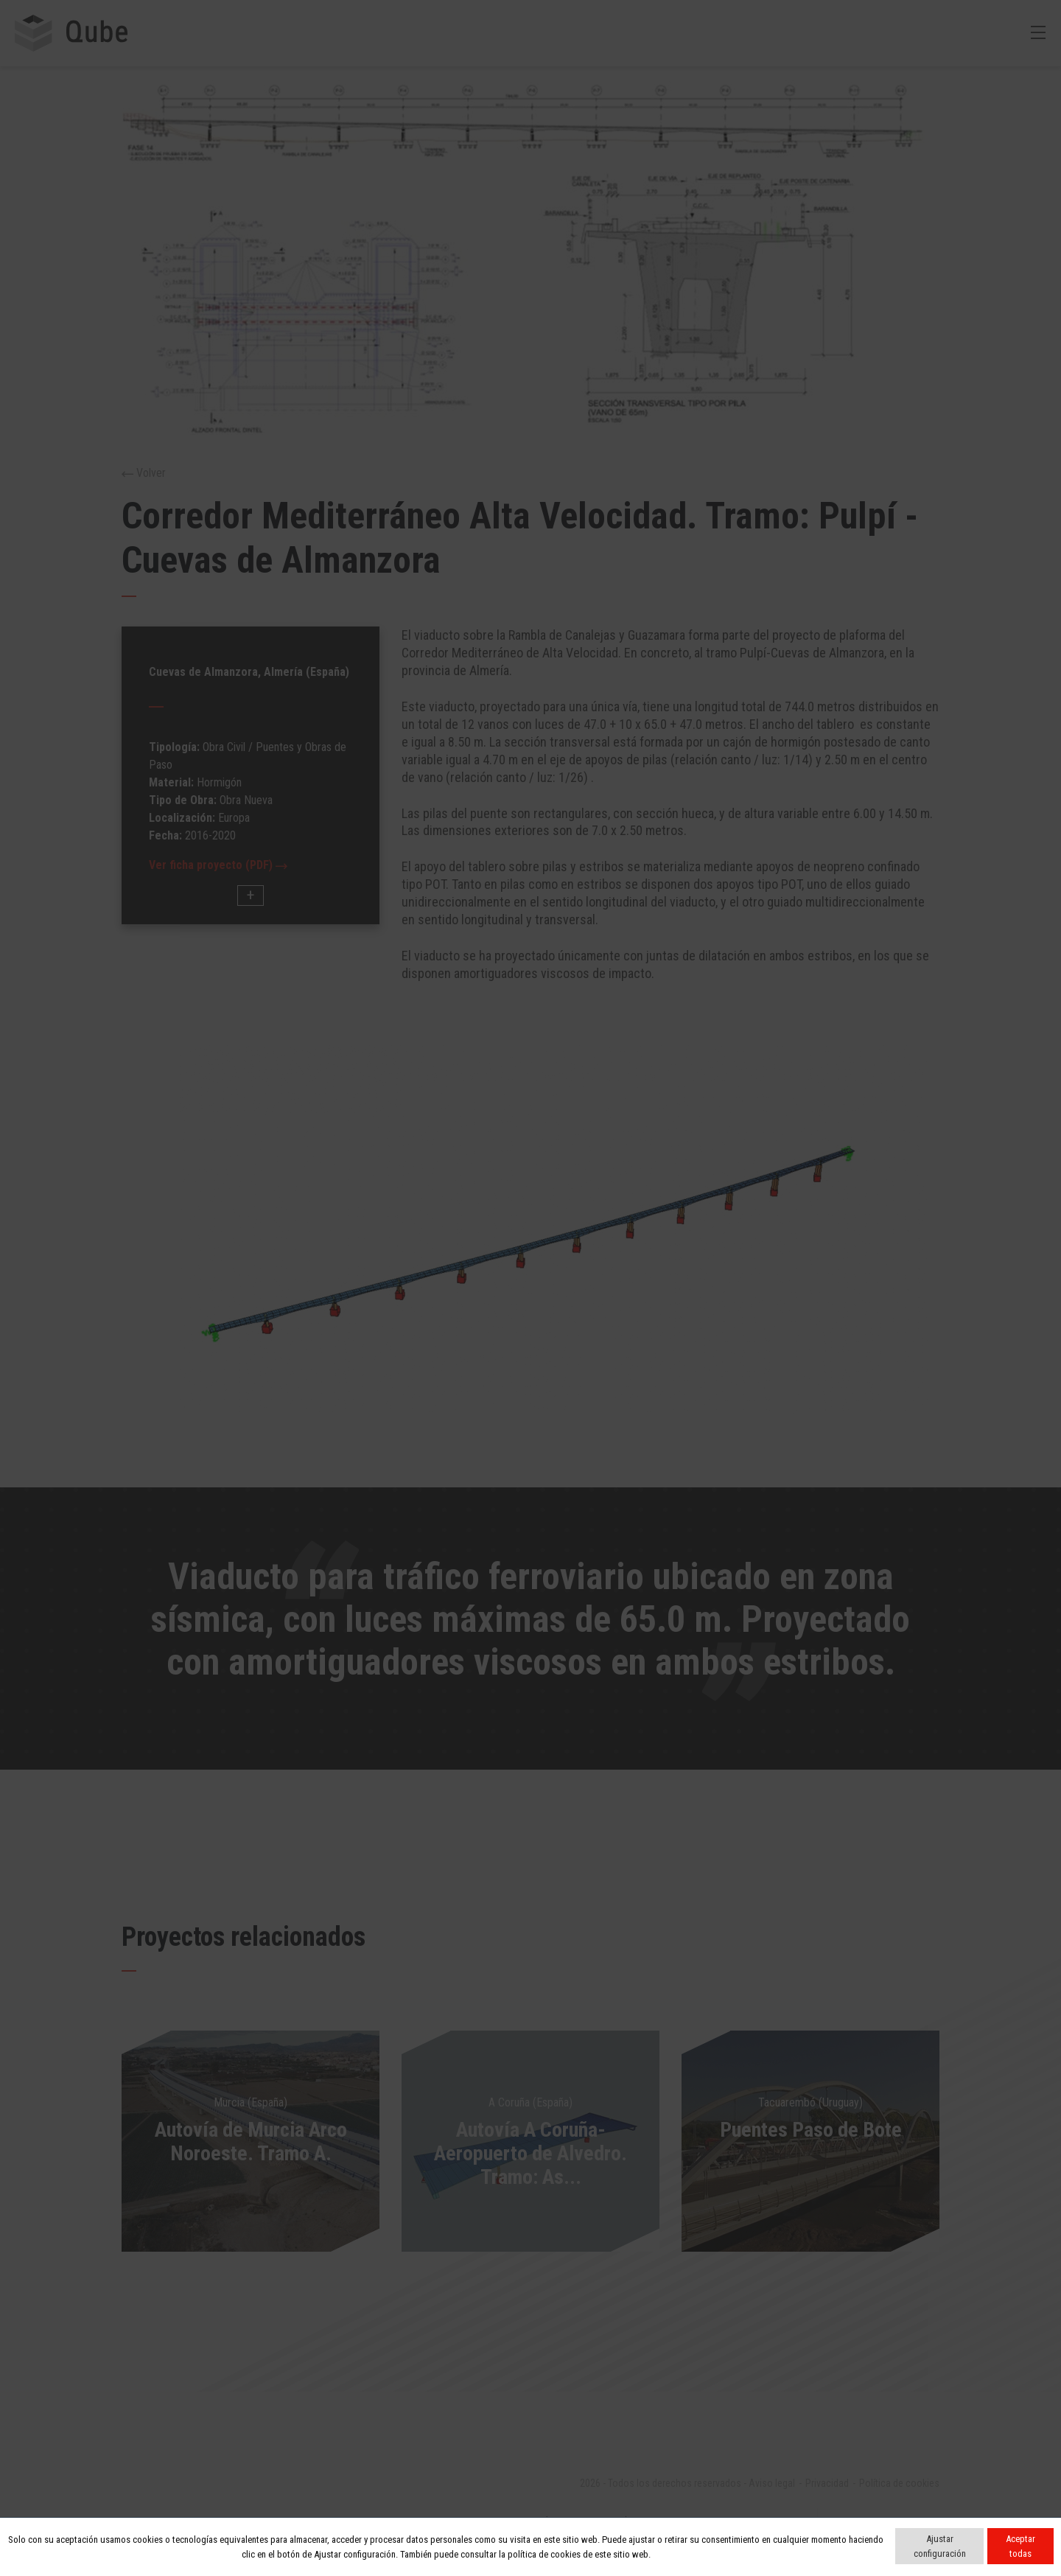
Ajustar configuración (940, 2546)
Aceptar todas (1020, 2546)
